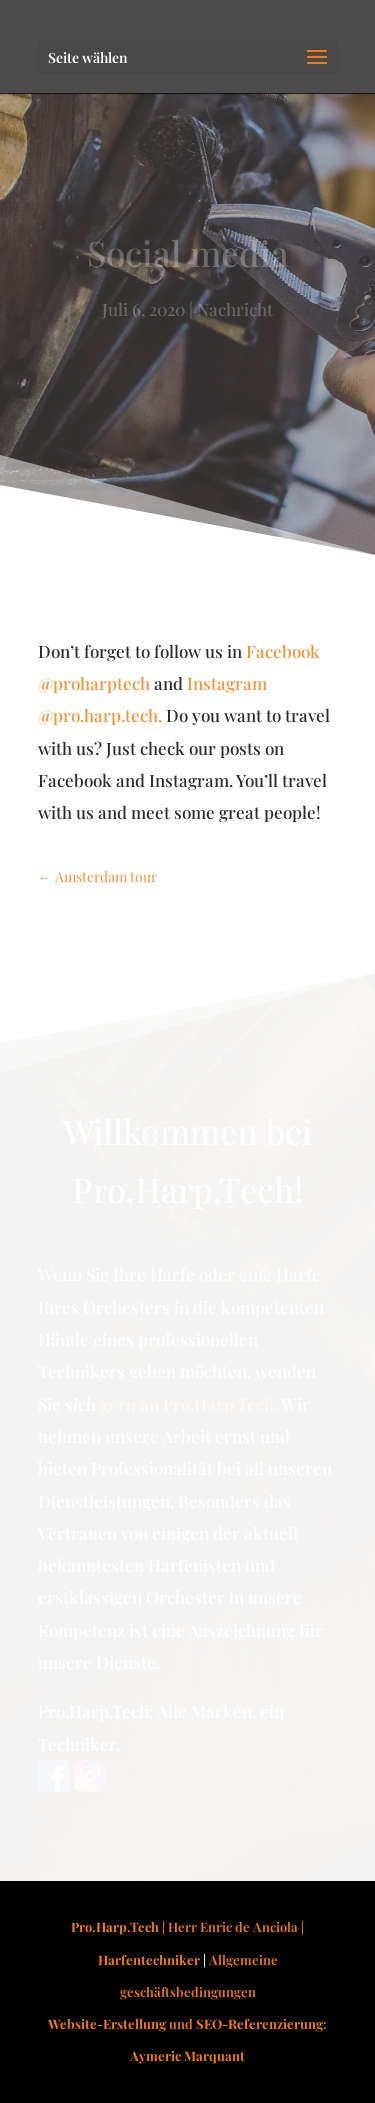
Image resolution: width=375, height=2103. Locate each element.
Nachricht (235, 309)
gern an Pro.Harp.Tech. (189, 1404)
